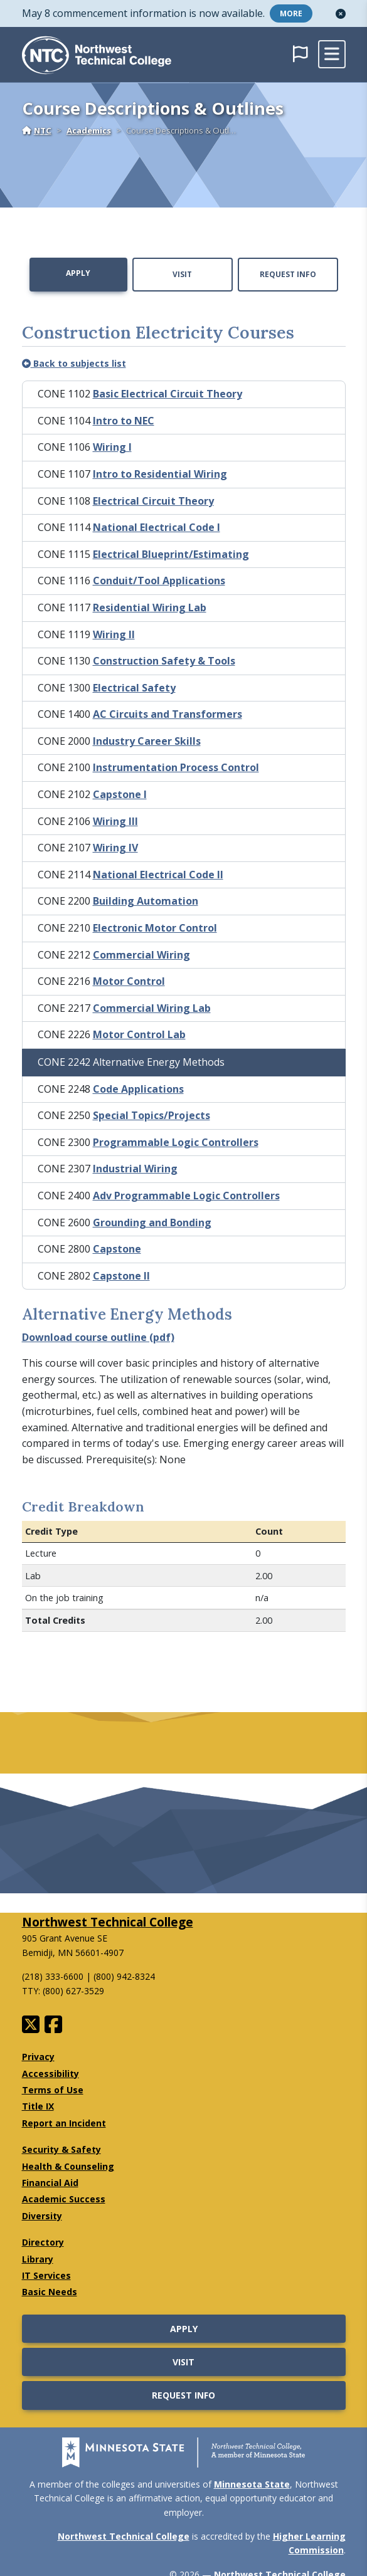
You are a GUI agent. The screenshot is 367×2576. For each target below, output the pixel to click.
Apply (78, 273)
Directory (43, 2242)
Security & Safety (61, 2149)
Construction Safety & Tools (164, 661)
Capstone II (121, 1276)
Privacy (38, 2057)
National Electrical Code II (158, 874)
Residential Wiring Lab (149, 607)
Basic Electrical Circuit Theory (167, 394)
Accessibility (50, 2073)
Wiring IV (115, 847)
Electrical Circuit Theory (153, 501)
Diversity (42, 2216)
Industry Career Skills (147, 741)
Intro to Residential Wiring (160, 474)
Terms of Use (52, 2090)
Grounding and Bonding (152, 1222)
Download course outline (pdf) (98, 1337)
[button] (341, 14)
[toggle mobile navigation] (332, 54)
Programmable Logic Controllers (175, 1142)
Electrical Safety (134, 688)
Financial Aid (50, 2183)
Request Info (288, 274)
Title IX (38, 2106)
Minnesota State (252, 2484)
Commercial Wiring (141, 955)
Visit (182, 274)
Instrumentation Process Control (176, 767)
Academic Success (63, 2199)
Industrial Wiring (135, 1168)
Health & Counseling (68, 2166)
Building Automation (145, 901)
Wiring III (115, 821)
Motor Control (129, 981)
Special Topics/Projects (151, 1115)
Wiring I (112, 447)
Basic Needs (49, 2292)
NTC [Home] (36, 130)
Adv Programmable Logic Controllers (186, 1195)
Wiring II (114, 634)
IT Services (46, 2275)
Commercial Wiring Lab (152, 1008)
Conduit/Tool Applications (159, 580)
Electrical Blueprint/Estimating (171, 554)
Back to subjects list (74, 363)
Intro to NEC (123, 421)
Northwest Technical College (107, 1921)
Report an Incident (64, 2123)
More (291, 13)
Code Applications (138, 1089)
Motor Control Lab (139, 1034)
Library (37, 2259)
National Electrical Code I (156, 527)
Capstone (117, 1249)
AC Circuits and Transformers (167, 714)
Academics (88, 130)
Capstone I (120, 794)
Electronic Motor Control (155, 928)
